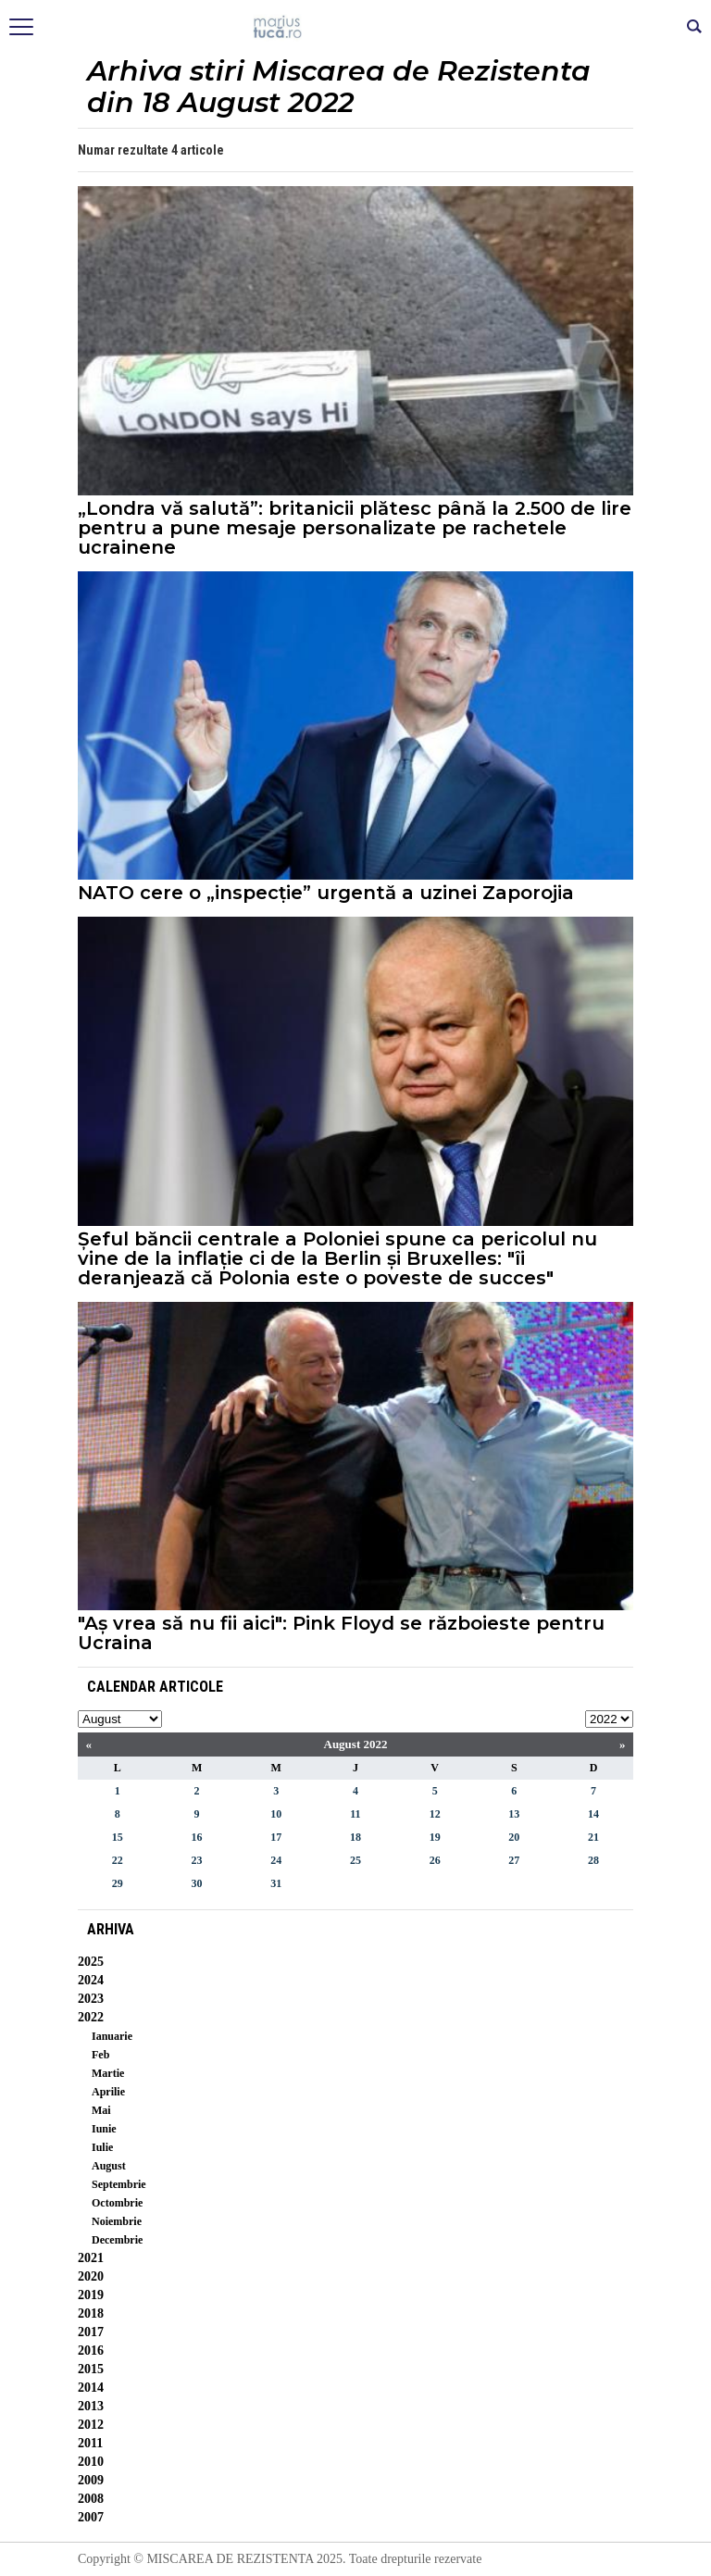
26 (435, 1860)
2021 (91, 2258)
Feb (100, 2054)
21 (593, 1837)
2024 (91, 1980)
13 (513, 1813)
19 (435, 1837)
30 (197, 1883)
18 (355, 1837)
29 (117, 1883)
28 (593, 1860)
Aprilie (108, 2091)
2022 (91, 2017)
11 (355, 1813)
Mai (101, 2110)
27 (513, 1860)
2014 (91, 2388)
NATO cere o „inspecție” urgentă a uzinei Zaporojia (326, 893)
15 (117, 1837)
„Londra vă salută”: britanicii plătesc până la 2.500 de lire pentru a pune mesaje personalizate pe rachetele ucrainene (354, 528)
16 (197, 1837)
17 (275, 1837)
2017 (91, 2332)
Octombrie (117, 2202)
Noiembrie (117, 2221)
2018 (91, 2313)
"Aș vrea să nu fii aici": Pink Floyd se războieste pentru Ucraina (341, 1633)
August (109, 2165)
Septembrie (119, 2184)
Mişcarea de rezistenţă (356, 28)
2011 (90, 2443)
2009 (91, 2480)
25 (355, 1860)
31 (275, 1883)
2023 (91, 1999)
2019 (91, 2295)
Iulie (102, 2147)
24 (275, 1860)
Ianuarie (112, 2036)
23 (197, 1860)
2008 (91, 2499)
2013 (91, 2406)
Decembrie (117, 2239)
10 (275, 1813)
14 (593, 1813)
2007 (91, 2517)
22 (117, 1860)
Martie (108, 2073)
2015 (91, 2369)
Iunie (104, 2128)
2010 (91, 2462)
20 (513, 1837)
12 (435, 1813)
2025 (91, 1962)
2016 (91, 2350)
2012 (91, 2425)
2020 (91, 2276)
